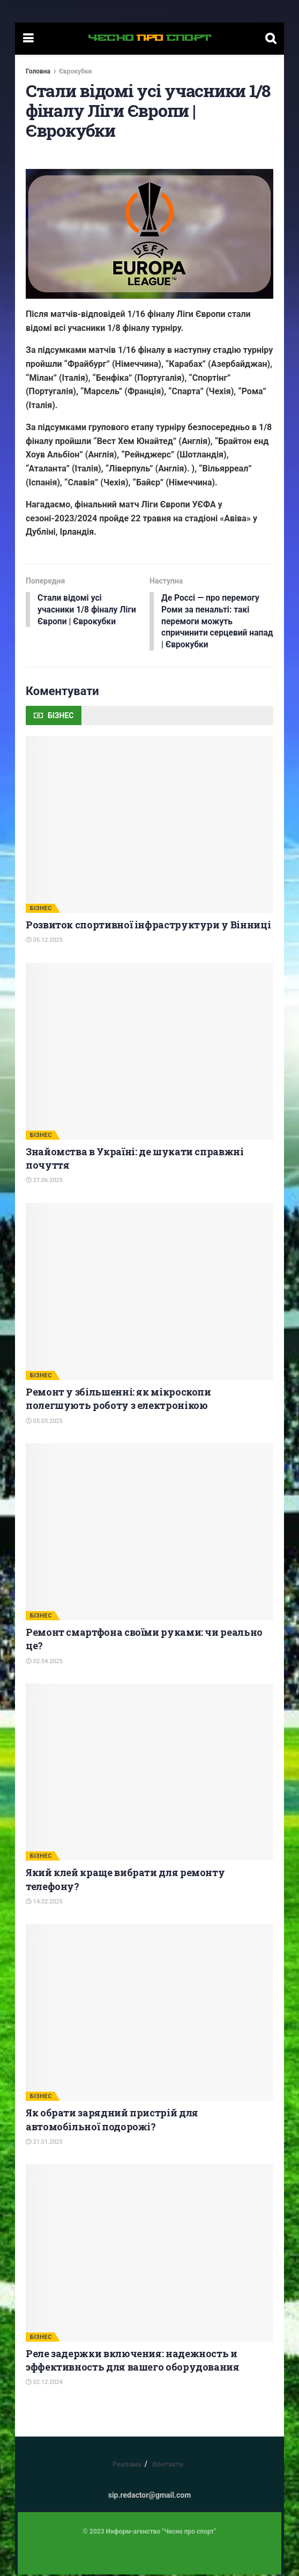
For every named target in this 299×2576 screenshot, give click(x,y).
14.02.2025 (44, 1903)
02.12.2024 (44, 2383)
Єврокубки (75, 71)
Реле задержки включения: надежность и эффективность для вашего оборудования (133, 2362)
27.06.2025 (44, 1182)
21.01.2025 (44, 2143)
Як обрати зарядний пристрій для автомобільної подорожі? (112, 2121)
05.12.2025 (44, 941)
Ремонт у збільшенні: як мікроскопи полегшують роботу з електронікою (118, 1400)
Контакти (167, 2466)
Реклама (127, 2466)
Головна (38, 71)
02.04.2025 (44, 1662)
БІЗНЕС (41, 909)
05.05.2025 (44, 1422)
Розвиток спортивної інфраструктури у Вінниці (148, 926)
